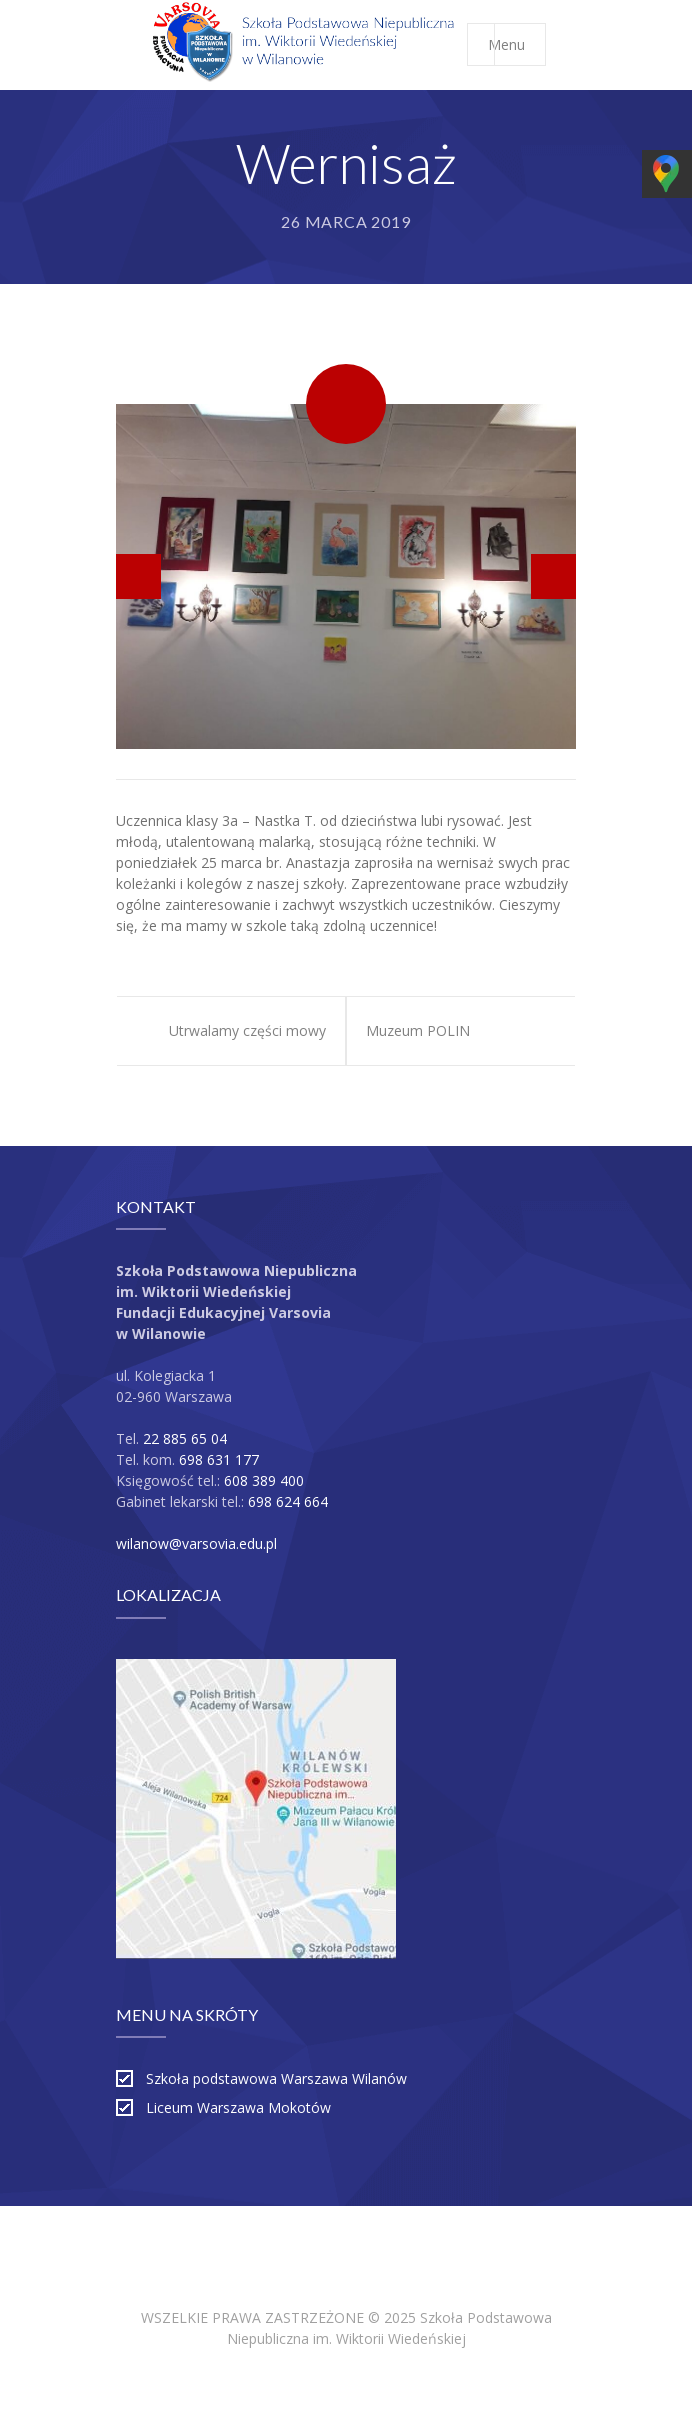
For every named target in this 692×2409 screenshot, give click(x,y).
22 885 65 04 (185, 1438)
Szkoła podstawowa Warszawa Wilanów (276, 2078)
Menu (516, 44)
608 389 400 (264, 1480)
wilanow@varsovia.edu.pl (196, 1543)
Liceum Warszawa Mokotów (238, 2107)
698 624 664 (288, 1501)
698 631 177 (219, 1459)
